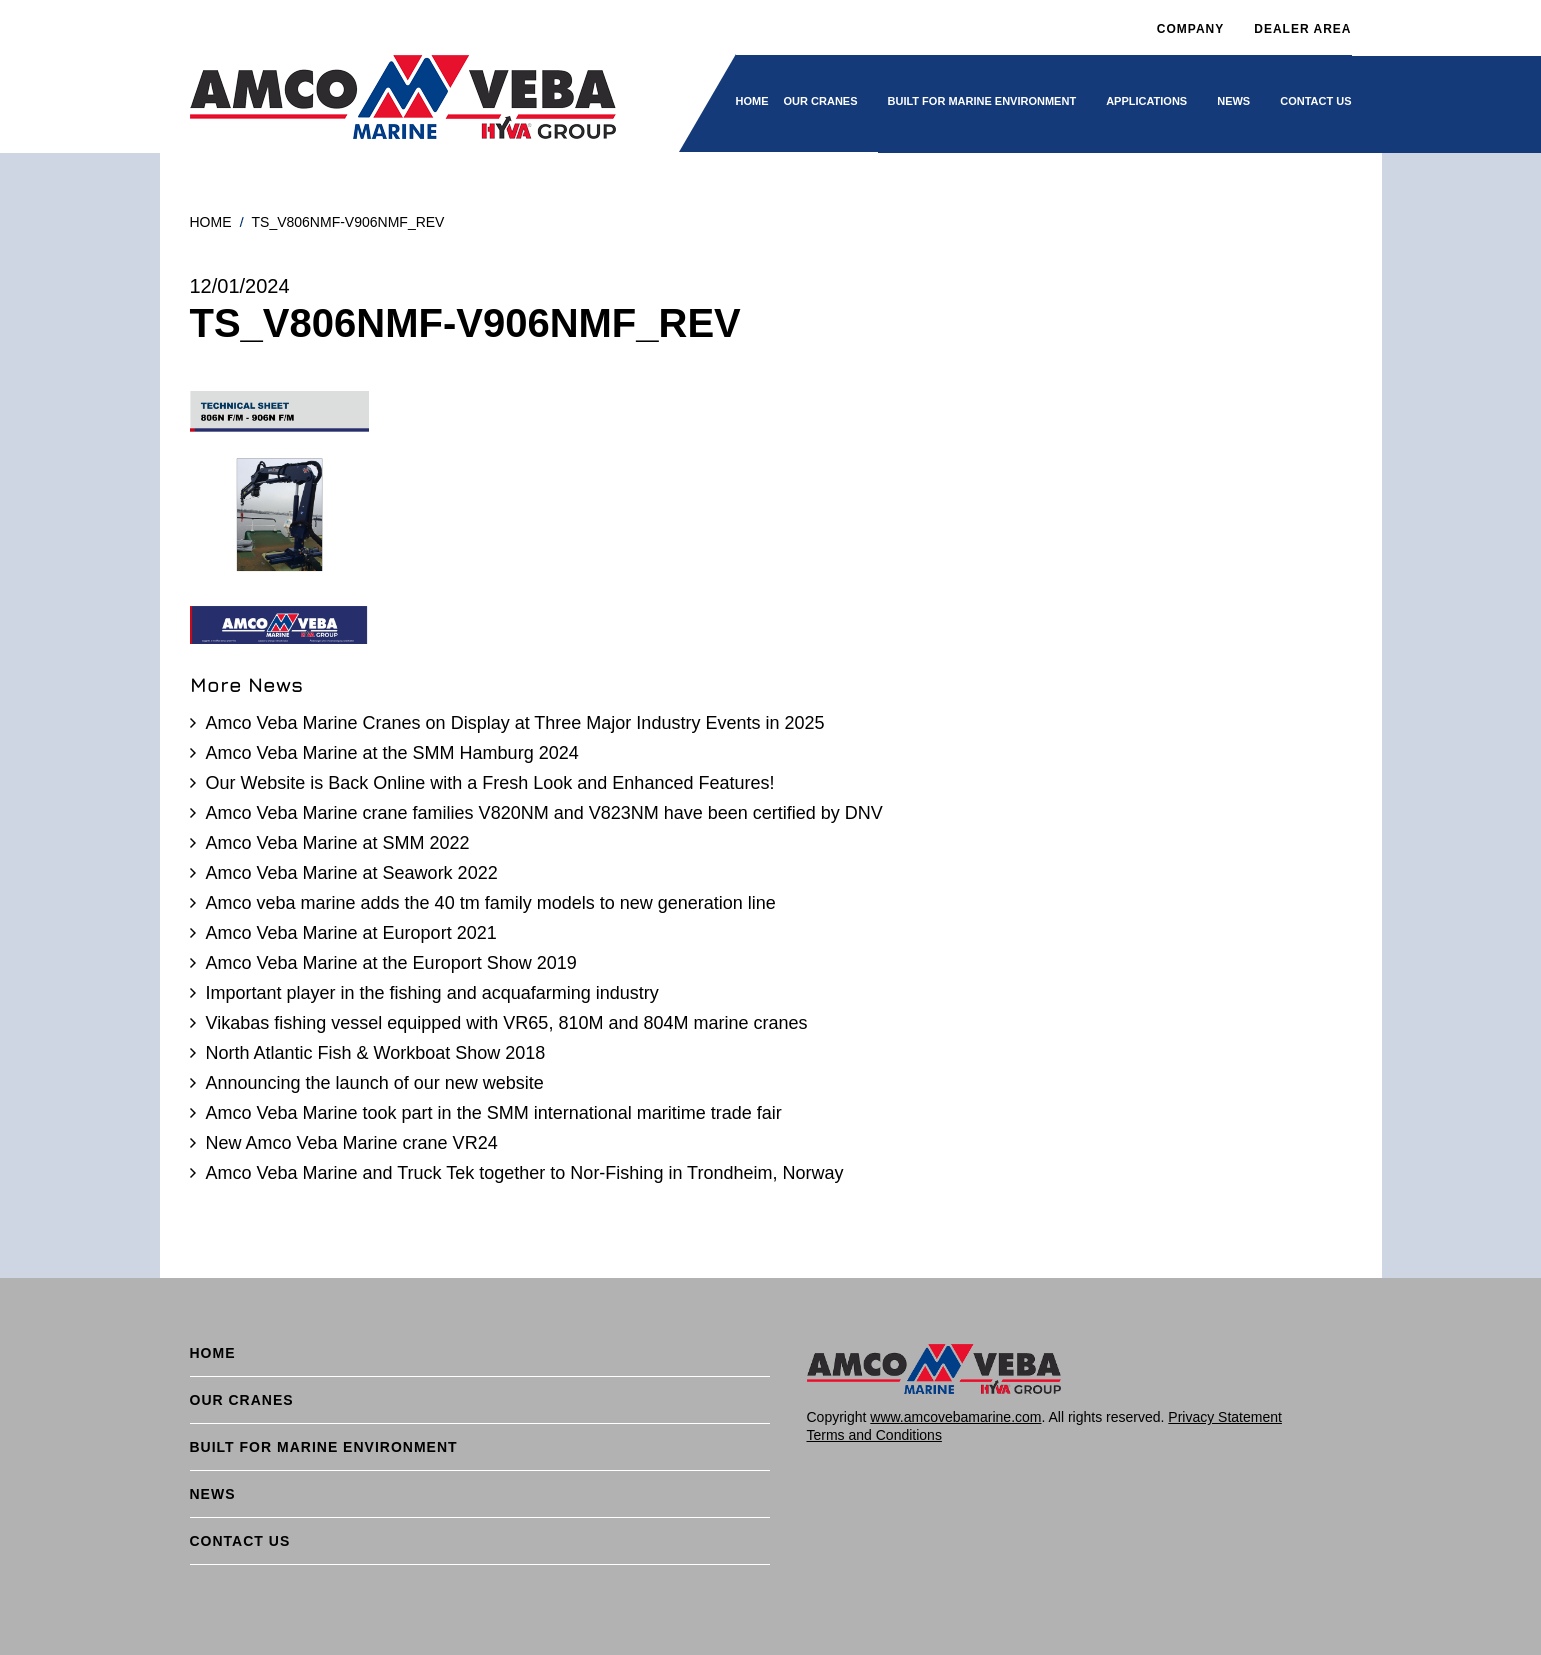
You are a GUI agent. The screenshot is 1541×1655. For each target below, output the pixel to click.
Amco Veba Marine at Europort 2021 (351, 933)
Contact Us (1315, 101)
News (1233, 101)
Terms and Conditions (874, 1435)
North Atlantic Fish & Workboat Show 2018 (376, 1053)
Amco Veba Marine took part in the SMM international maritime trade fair (494, 1113)
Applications (1146, 101)
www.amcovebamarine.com (955, 1417)
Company (1190, 29)
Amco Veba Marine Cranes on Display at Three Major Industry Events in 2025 (515, 723)
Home (752, 101)
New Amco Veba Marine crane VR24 (352, 1143)
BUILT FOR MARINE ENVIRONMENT (982, 101)
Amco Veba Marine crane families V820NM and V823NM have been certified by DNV (544, 813)
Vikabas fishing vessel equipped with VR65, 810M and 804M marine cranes (507, 1023)
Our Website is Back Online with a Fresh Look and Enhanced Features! (490, 783)
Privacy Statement (1225, 1417)
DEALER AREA (1302, 29)
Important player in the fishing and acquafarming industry (432, 993)
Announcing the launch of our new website (375, 1083)
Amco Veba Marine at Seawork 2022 (352, 873)
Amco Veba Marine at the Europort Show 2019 (391, 963)
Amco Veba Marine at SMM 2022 (338, 843)
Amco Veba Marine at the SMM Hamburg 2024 (392, 753)
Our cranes (821, 101)
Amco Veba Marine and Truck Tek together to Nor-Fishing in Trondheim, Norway (525, 1173)
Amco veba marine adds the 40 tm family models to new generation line (491, 903)
